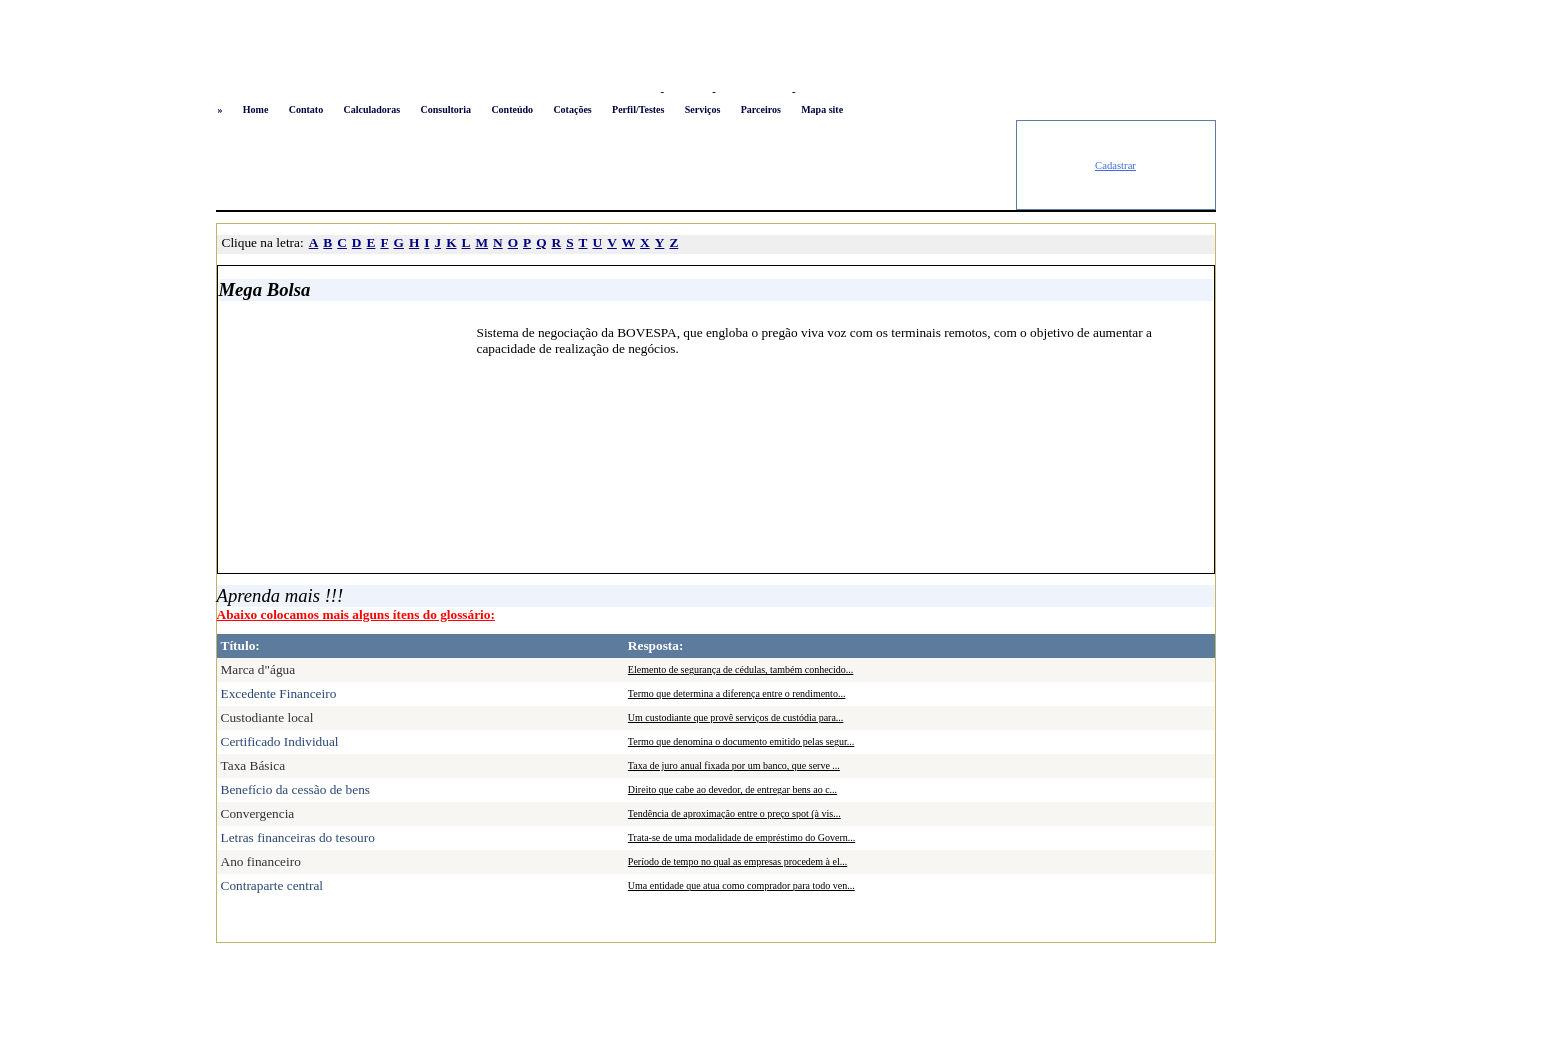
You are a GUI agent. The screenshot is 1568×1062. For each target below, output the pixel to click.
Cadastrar (1115, 165)
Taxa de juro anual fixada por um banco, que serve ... (734, 765)
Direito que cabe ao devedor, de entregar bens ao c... (732, 789)
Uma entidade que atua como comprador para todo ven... (741, 885)
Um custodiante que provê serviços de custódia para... (736, 717)
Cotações (572, 109)
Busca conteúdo (753, 91)
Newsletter (822, 91)
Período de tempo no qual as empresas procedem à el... (737, 861)
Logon (640, 91)
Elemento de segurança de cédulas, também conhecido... (740, 669)
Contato (306, 109)
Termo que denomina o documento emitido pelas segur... (741, 741)
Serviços (703, 109)
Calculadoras (371, 109)
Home (256, 109)
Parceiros (761, 109)
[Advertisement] (616, 165)
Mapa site (822, 109)
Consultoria (445, 109)
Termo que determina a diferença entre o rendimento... (737, 693)
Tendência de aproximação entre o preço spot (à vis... (734, 813)
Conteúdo (512, 109)
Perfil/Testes (638, 109)
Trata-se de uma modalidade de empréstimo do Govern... (741, 837)
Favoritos (687, 91)
